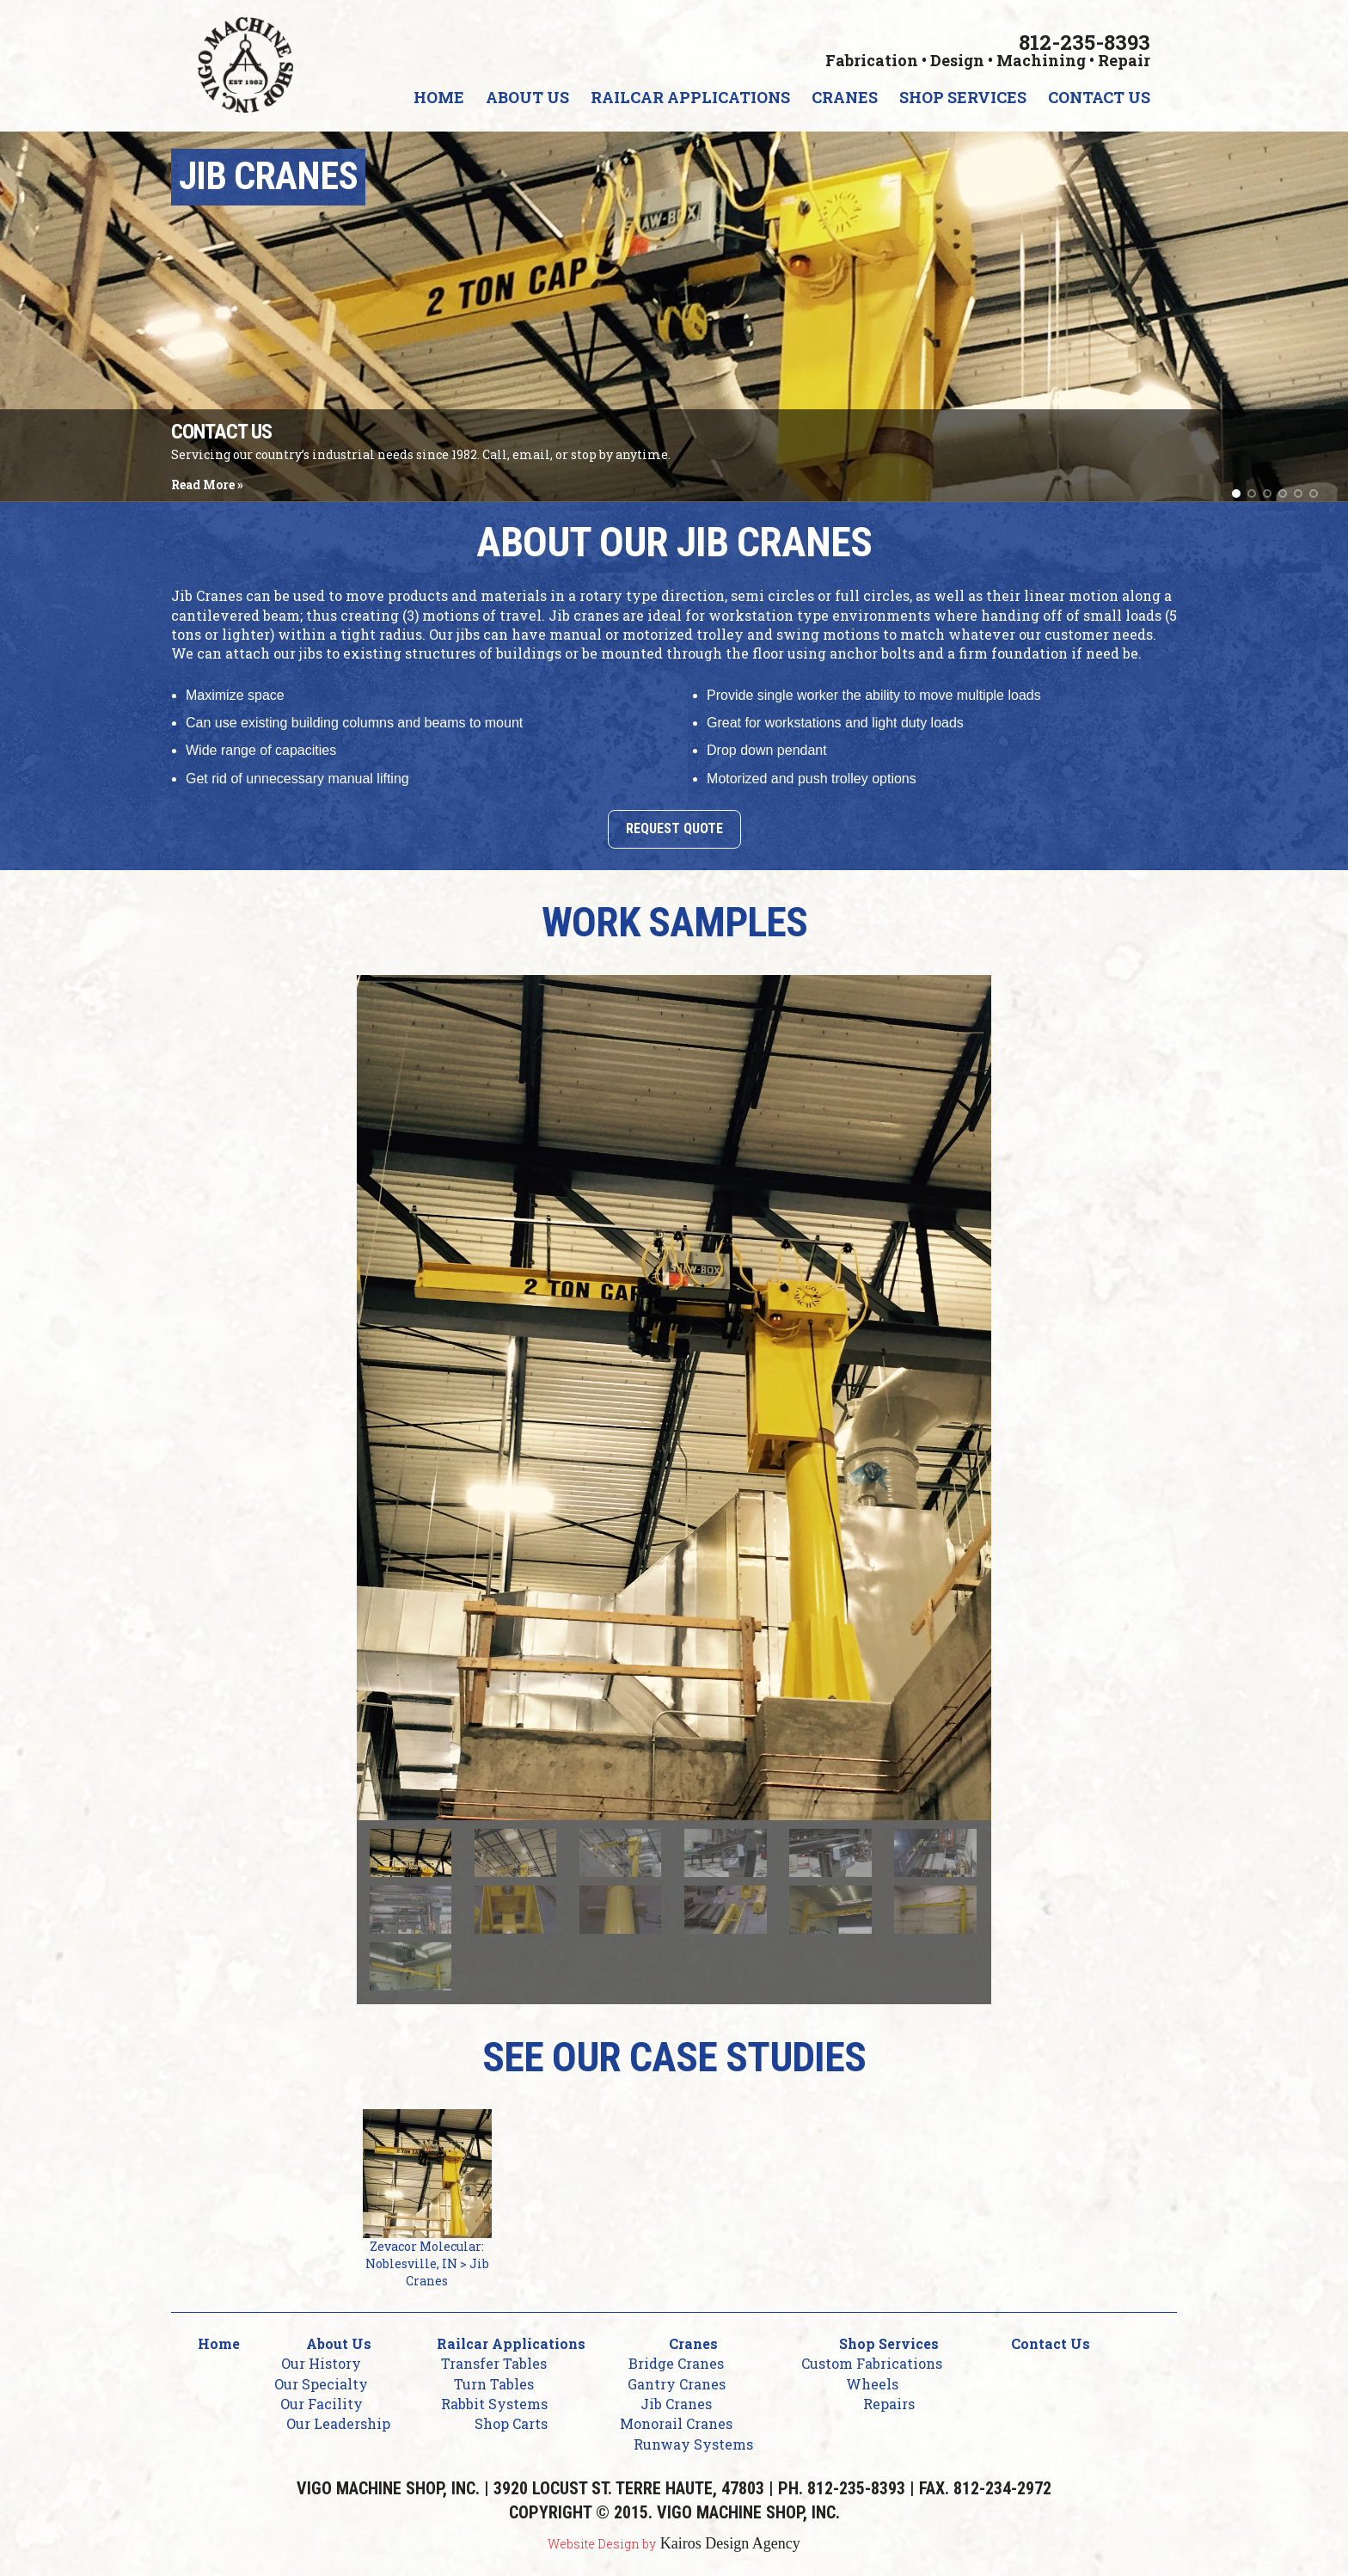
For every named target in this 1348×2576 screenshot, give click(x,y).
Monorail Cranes (676, 2423)
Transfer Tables (494, 2363)
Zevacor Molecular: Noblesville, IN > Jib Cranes (427, 2198)
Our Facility (321, 2404)
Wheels (872, 2384)
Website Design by (602, 2544)
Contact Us (1099, 97)
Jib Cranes (676, 2404)
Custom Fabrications (871, 2363)
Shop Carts (511, 2423)
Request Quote (674, 828)
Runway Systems (693, 2444)
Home (439, 97)
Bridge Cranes (676, 2363)
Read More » (207, 484)
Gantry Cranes (677, 2384)
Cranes (845, 97)
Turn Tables (494, 2384)
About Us (527, 97)
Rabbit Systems (494, 2404)
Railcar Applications (690, 97)
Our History (321, 2363)
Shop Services (962, 97)
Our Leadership (338, 2423)
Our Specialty (321, 2384)
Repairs (889, 2404)
